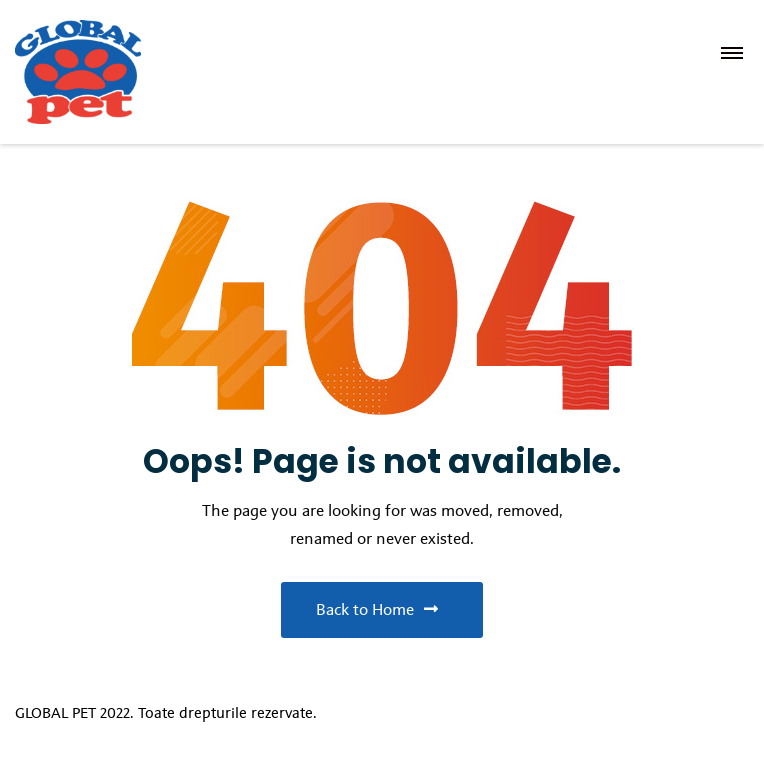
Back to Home (377, 609)
